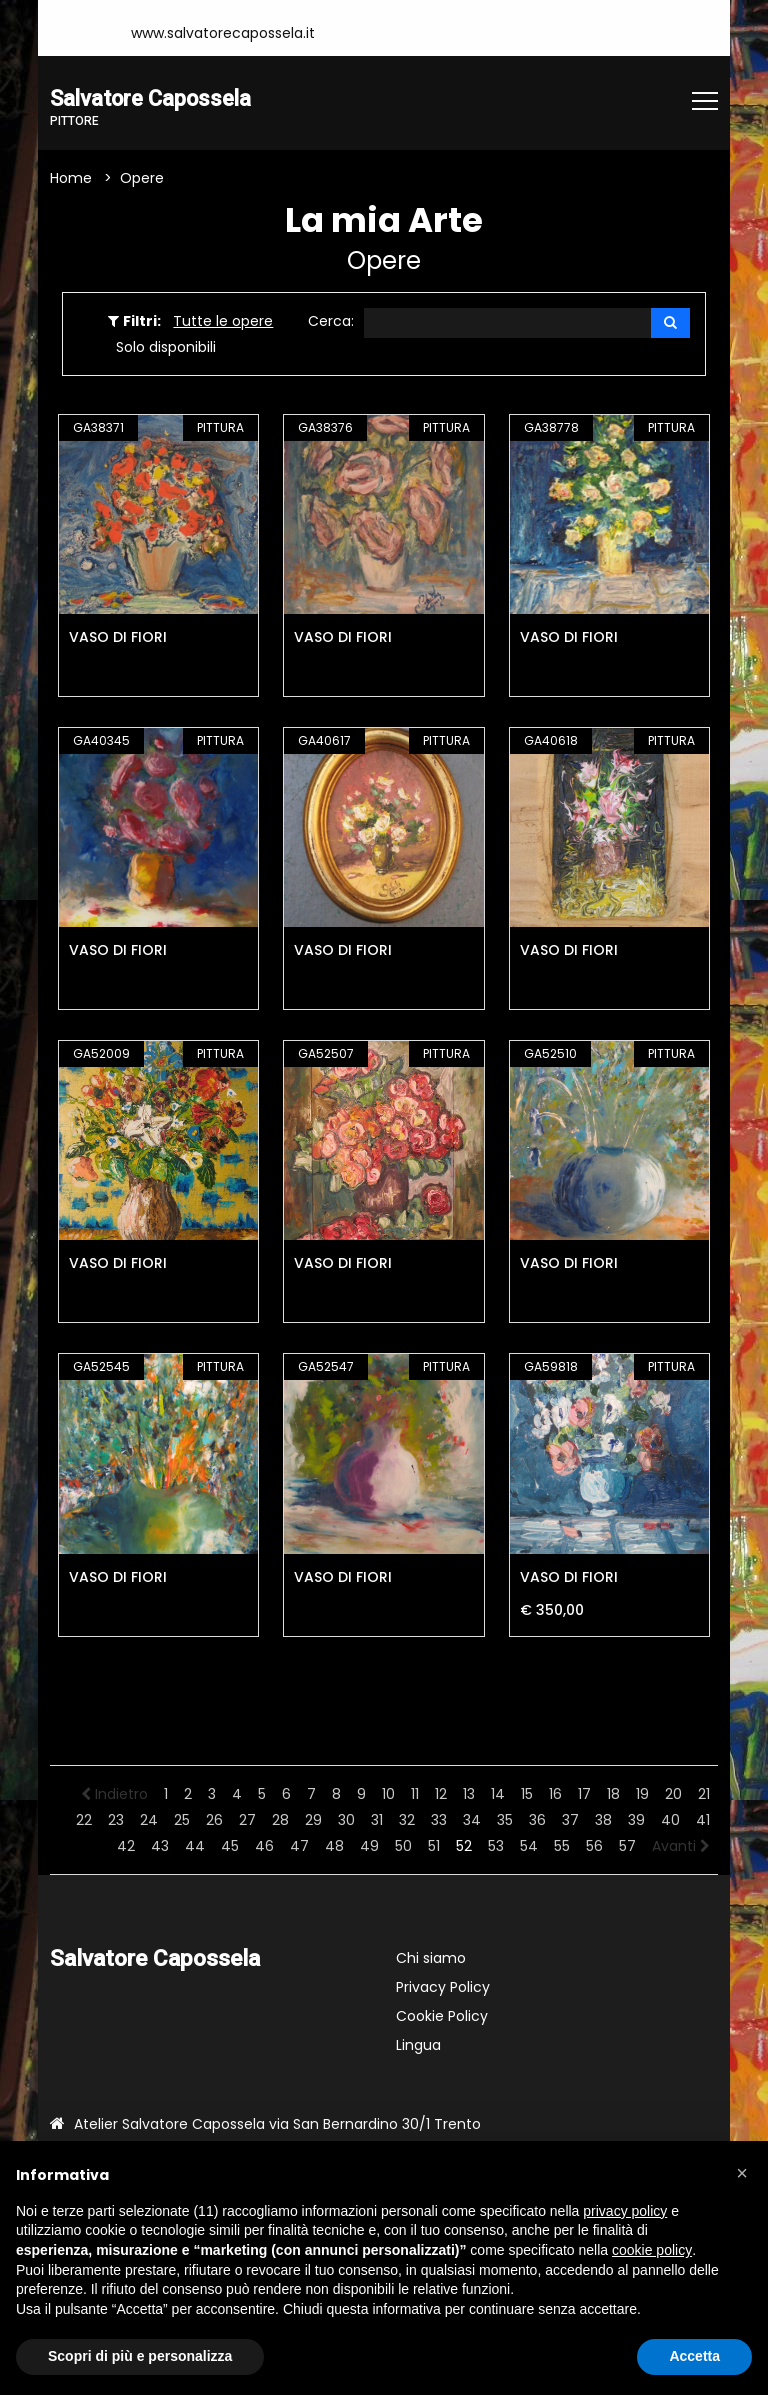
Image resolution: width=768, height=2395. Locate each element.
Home (71, 179)
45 (230, 1846)
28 (280, 1820)
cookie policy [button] (652, 2250)
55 (562, 1846)
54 (529, 1846)
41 (703, 1820)
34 (472, 1820)
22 (84, 1820)
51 (434, 1846)
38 (603, 1820)
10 (388, 1794)
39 (636, 1820)
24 (149, 1820)
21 (704, 1794)
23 (116, 1820)
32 (407, 1820)
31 (377, 1820)
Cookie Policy (442, 2016)
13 (469, 1794)
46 (264, 1846)
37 (570, 1820)
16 (555, 1794)
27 (247, 1820)
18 (613, 1794)
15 (527, 1794)
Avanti (681, 1846)
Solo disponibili (166, 348)
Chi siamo (431, 1958)
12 (441, 1794)
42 (126, 1846)
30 (346, 1820)
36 (537, 1820)
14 (498, 1794)
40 (670, 1820)
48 (334, 1846)
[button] (742, 2173)
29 (313, 1820)
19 (642, 1794)
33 (439, 1820)
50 (403, 1846)
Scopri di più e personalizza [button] (140, 2356)
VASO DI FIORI (118, 638)
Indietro (114, 1794)
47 (299, 1846)
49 (369, 1846)
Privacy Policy (443, 1987)
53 (496, 1846)
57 (627, 1846)
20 (673, 1794)
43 (160, 1846)
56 (594, 1846)
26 (214, 1820)
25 (182, 1820)
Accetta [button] (694, 2356)
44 (195, 1846)
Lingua (418, 2045)
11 (415, 1794)
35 (505, 1820)
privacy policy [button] (625, 2211)
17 (584, 1794)
